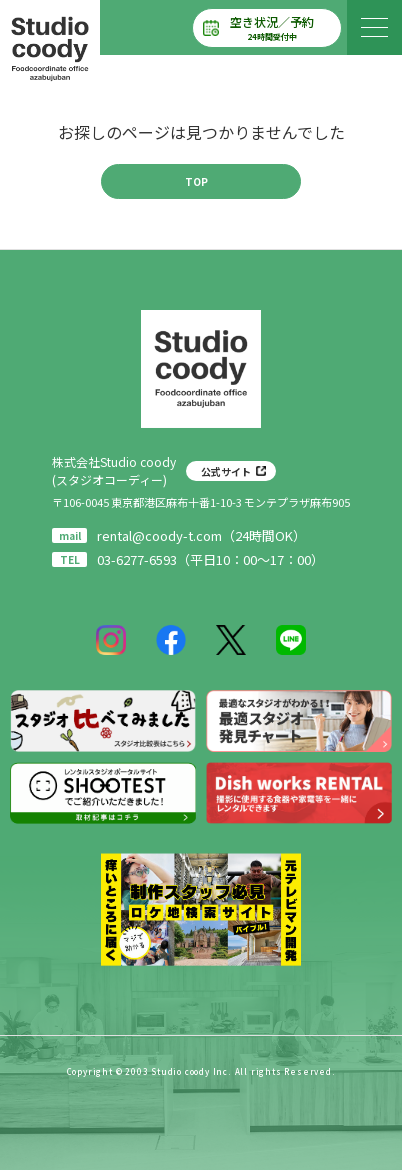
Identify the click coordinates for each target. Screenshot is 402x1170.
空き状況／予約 (272, 28)
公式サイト (226, 471)
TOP (196, 181)
